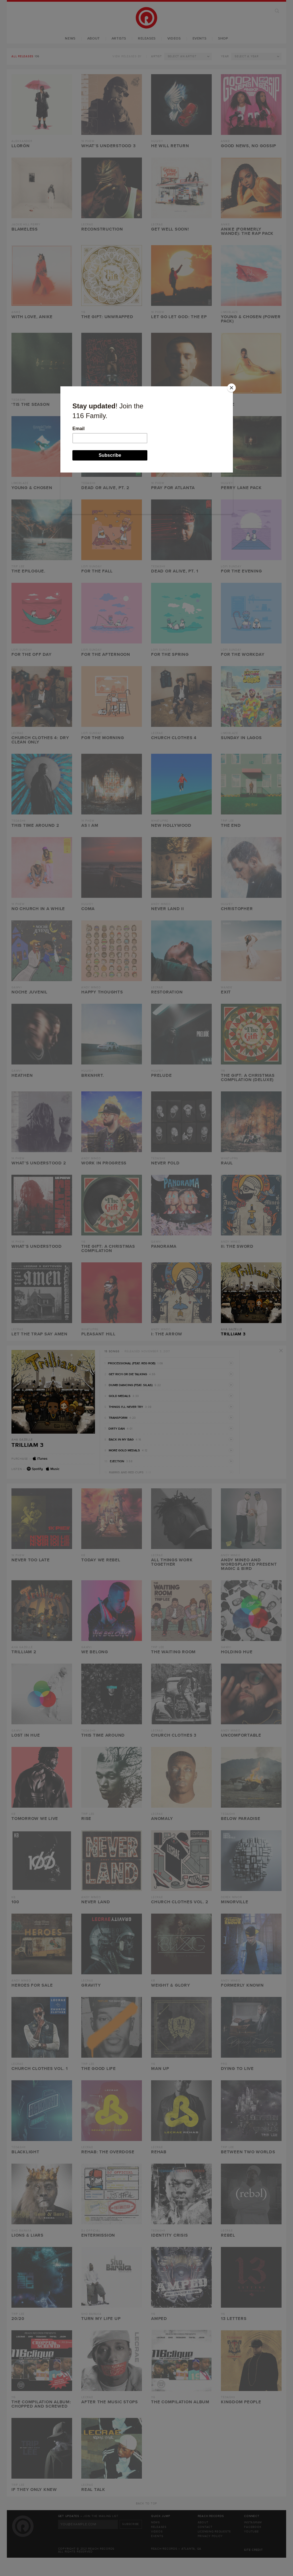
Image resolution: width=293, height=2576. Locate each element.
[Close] (231, 387)
